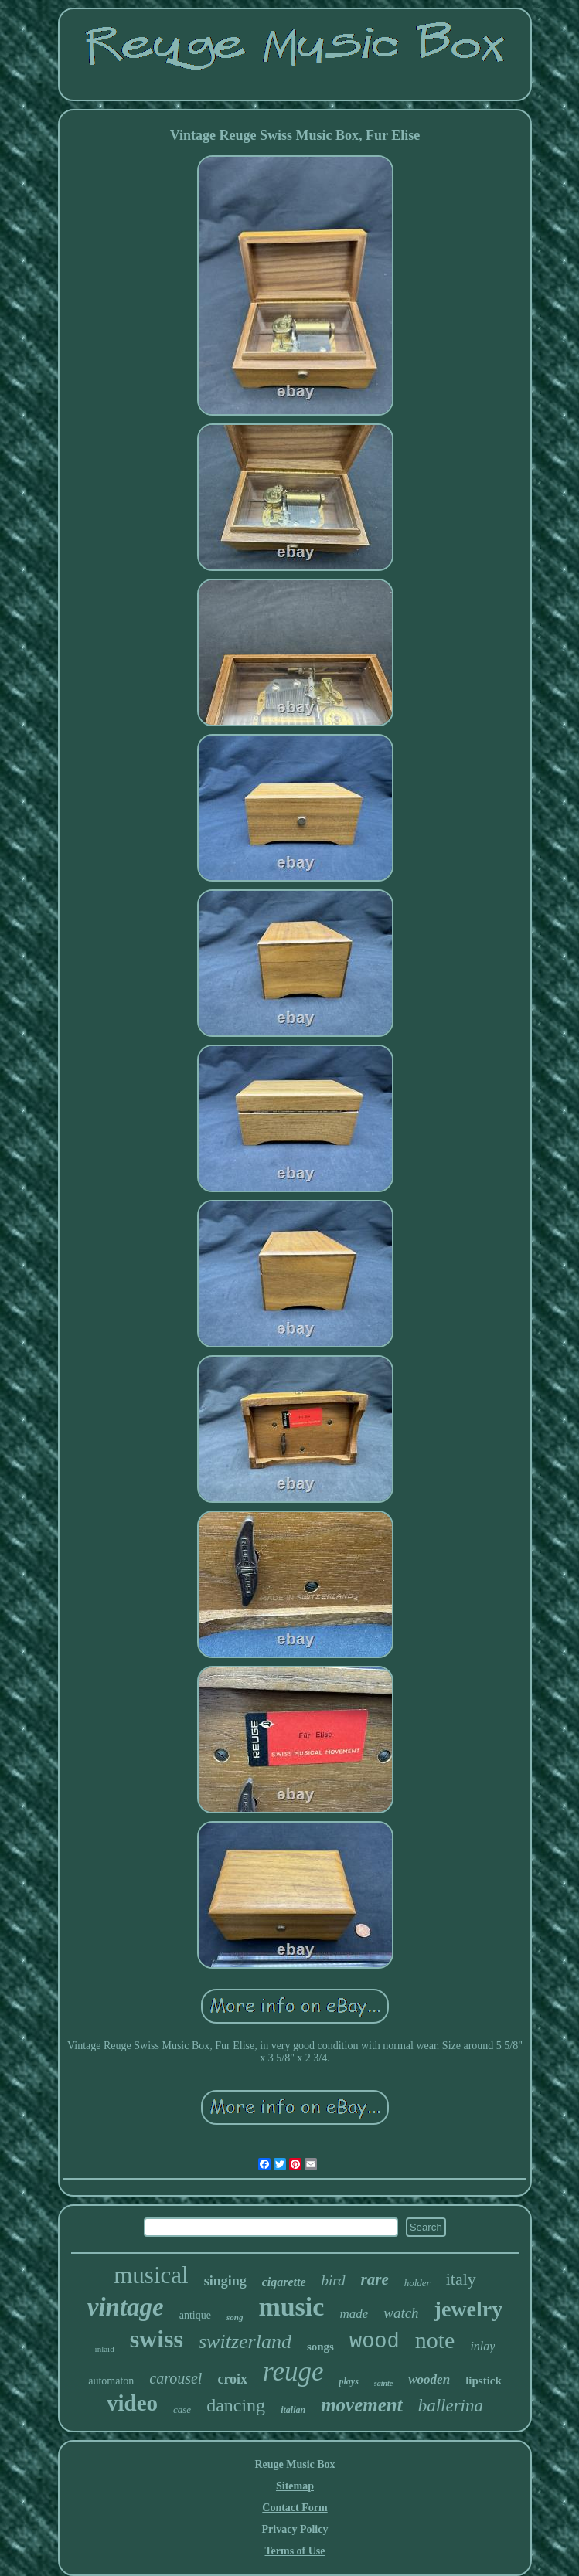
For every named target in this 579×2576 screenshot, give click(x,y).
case (182, 2409)
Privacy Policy (295, 2529)
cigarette (284, 2282)
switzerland (245, 2341)
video (132, 2403)
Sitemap (295, 2486)
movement (362, 2404)
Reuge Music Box (294, 2464)
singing (225, 2281)
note (435, 2340)
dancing (235, 2405)
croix (232, 2379)
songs (320, 2346)
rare (375, 2279)
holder (417, 2283)
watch (400, 2313)
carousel (175, 2378)
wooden (429, 2379)
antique (195, 2315)
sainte (383, 2383)
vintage (125, 2307)
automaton (111, 2381)
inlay (482, 2346)
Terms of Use (294, 2551)
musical (151, 2275)
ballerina (450, 2405)
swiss (156, 2339)
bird (334, 2280)
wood (374, 2341)
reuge (293, 2372)
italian (293, 2409)
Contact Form (294, 2507)
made (353, 2313)
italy (461, 2279)
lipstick (483, 2380)
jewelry (468, 2309)
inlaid (104, 2348)
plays (348, 2381)
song (234, 2317)
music (291, 2306)
